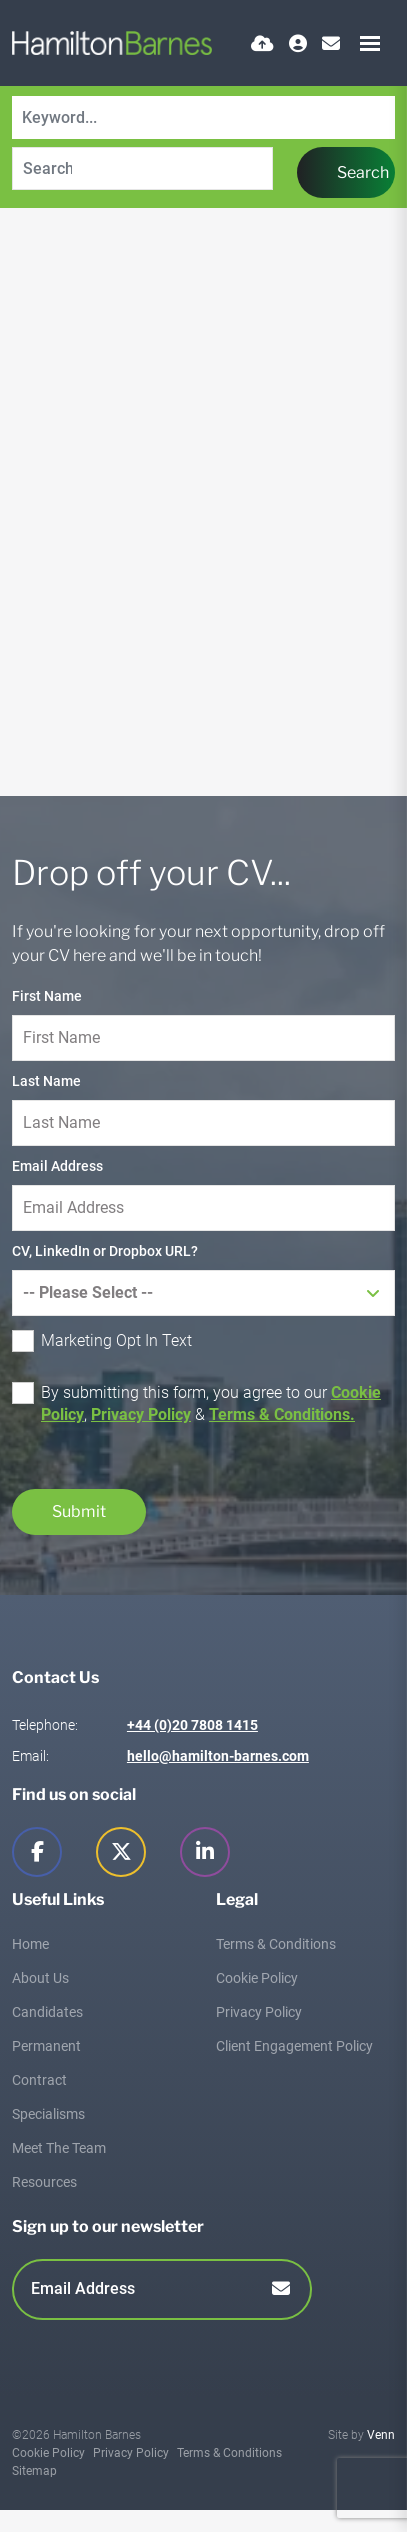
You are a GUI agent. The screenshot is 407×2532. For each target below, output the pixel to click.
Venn (381, 2435)
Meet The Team (59, 2148)
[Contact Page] (331, 43)
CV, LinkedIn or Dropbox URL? (105, 1251)
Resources (44, 2182)
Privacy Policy (141, 1414)
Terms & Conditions (276, 1944)
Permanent (46, 2046)
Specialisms (48, 2114)
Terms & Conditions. (282, 1414)
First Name (47, 996)
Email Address (57, 1166)
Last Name (46, 1081)
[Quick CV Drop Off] (262, 43)
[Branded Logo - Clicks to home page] (112, 43)
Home (30, 1944)
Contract (39, 2080)
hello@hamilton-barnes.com (218, 1756)
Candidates (47, 2012)
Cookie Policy (257, 1978)
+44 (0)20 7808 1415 (192, 1725)
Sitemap (34, 2471)
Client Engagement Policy (294, 2046)
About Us (40, 1978)
